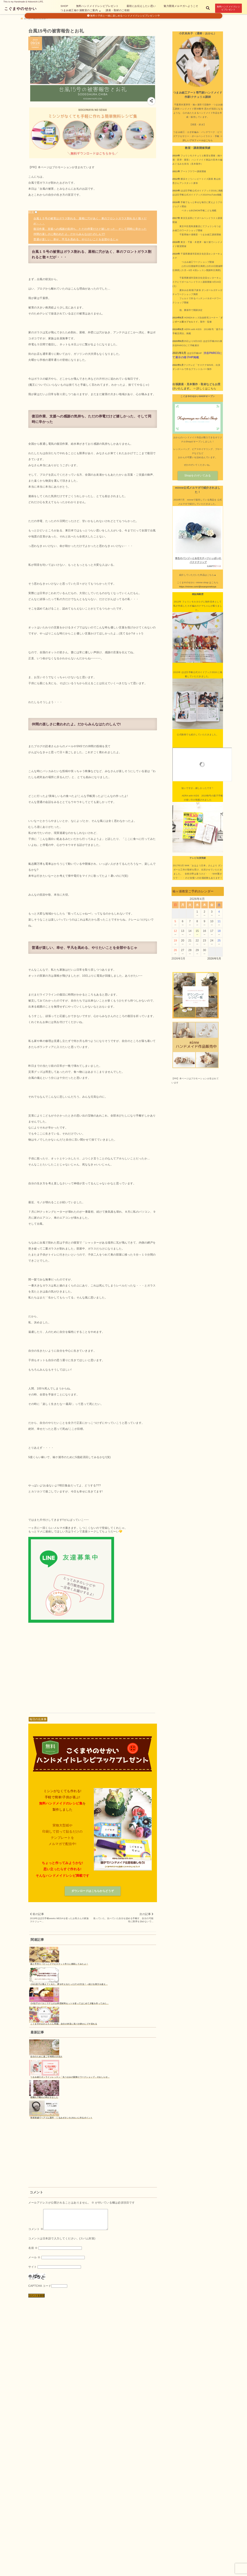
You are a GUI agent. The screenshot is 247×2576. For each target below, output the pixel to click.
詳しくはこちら (206, 388)
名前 (33, 2252)
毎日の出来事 (38, 1718)
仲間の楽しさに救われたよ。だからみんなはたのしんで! (69, 233)
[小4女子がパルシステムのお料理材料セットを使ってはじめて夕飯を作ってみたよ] (44, 2000)
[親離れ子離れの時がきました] (44, 2094)
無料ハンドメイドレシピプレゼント (97, 5)
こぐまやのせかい (20, 9)
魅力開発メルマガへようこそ (181, 5)
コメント (35, 2233)
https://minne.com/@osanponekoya (197, 586)
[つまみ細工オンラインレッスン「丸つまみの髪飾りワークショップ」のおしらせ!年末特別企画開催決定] (44, 2074)
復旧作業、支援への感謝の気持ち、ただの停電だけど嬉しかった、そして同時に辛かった (90, 228)
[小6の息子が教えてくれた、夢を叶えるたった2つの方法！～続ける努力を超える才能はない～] (44, 1981)
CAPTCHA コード (39, 2290)
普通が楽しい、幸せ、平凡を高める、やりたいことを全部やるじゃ (75, 238)
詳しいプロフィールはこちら (198, 140)
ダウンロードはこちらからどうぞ (92, 1890)
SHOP (64, 5)
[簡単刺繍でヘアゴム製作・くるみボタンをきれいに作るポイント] (44, 2115)
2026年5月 (214, 958)
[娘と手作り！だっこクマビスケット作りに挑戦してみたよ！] (44, 1961)
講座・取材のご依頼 (118, 10)
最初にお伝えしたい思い (141, 5)
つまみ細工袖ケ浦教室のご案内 (79, 10)
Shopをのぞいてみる (197, 475)
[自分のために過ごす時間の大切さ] (44, 2053)
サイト (32, 2271)
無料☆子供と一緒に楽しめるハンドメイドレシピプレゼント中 (123, 15)
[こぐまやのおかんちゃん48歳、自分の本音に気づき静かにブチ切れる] (44, 2021)
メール (34, 2261)
